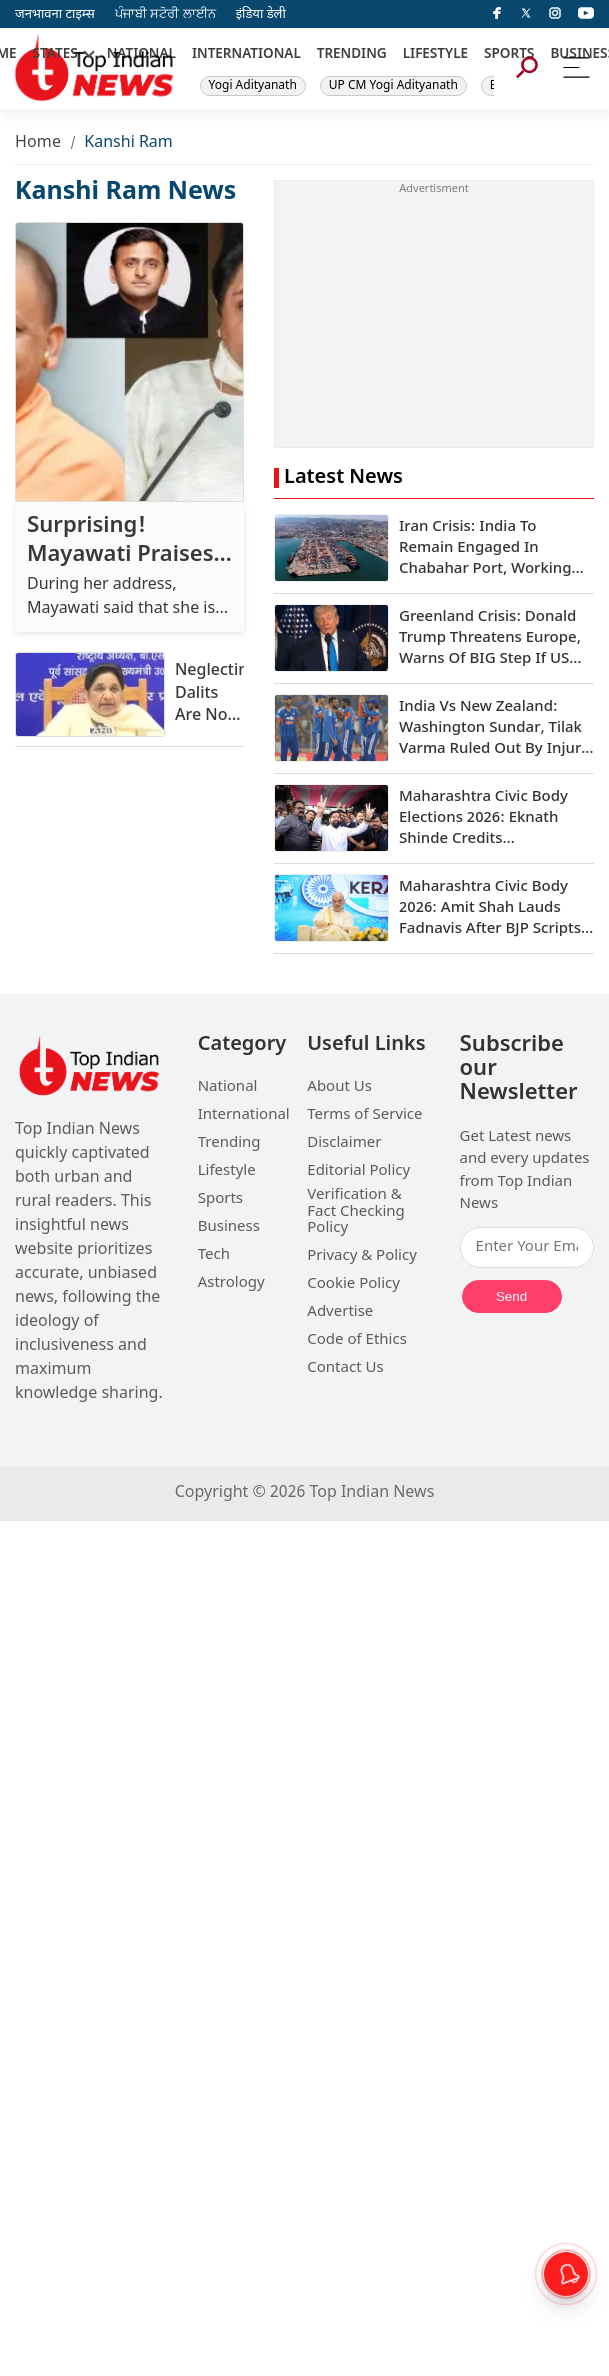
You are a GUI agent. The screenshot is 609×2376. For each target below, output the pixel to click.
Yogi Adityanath (253, 86)
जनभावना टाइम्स (55, 14)
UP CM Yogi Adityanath (393, 86)
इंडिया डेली (261, 14)
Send (511, 1296)
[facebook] (497, 14)
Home (38, 143)
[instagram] (555, 14)
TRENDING (352, 55)
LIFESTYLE (435, 55)
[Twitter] (526, 14)
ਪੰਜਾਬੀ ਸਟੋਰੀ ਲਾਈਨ (165, 14)
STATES (55, 55)
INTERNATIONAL (246, 55)
